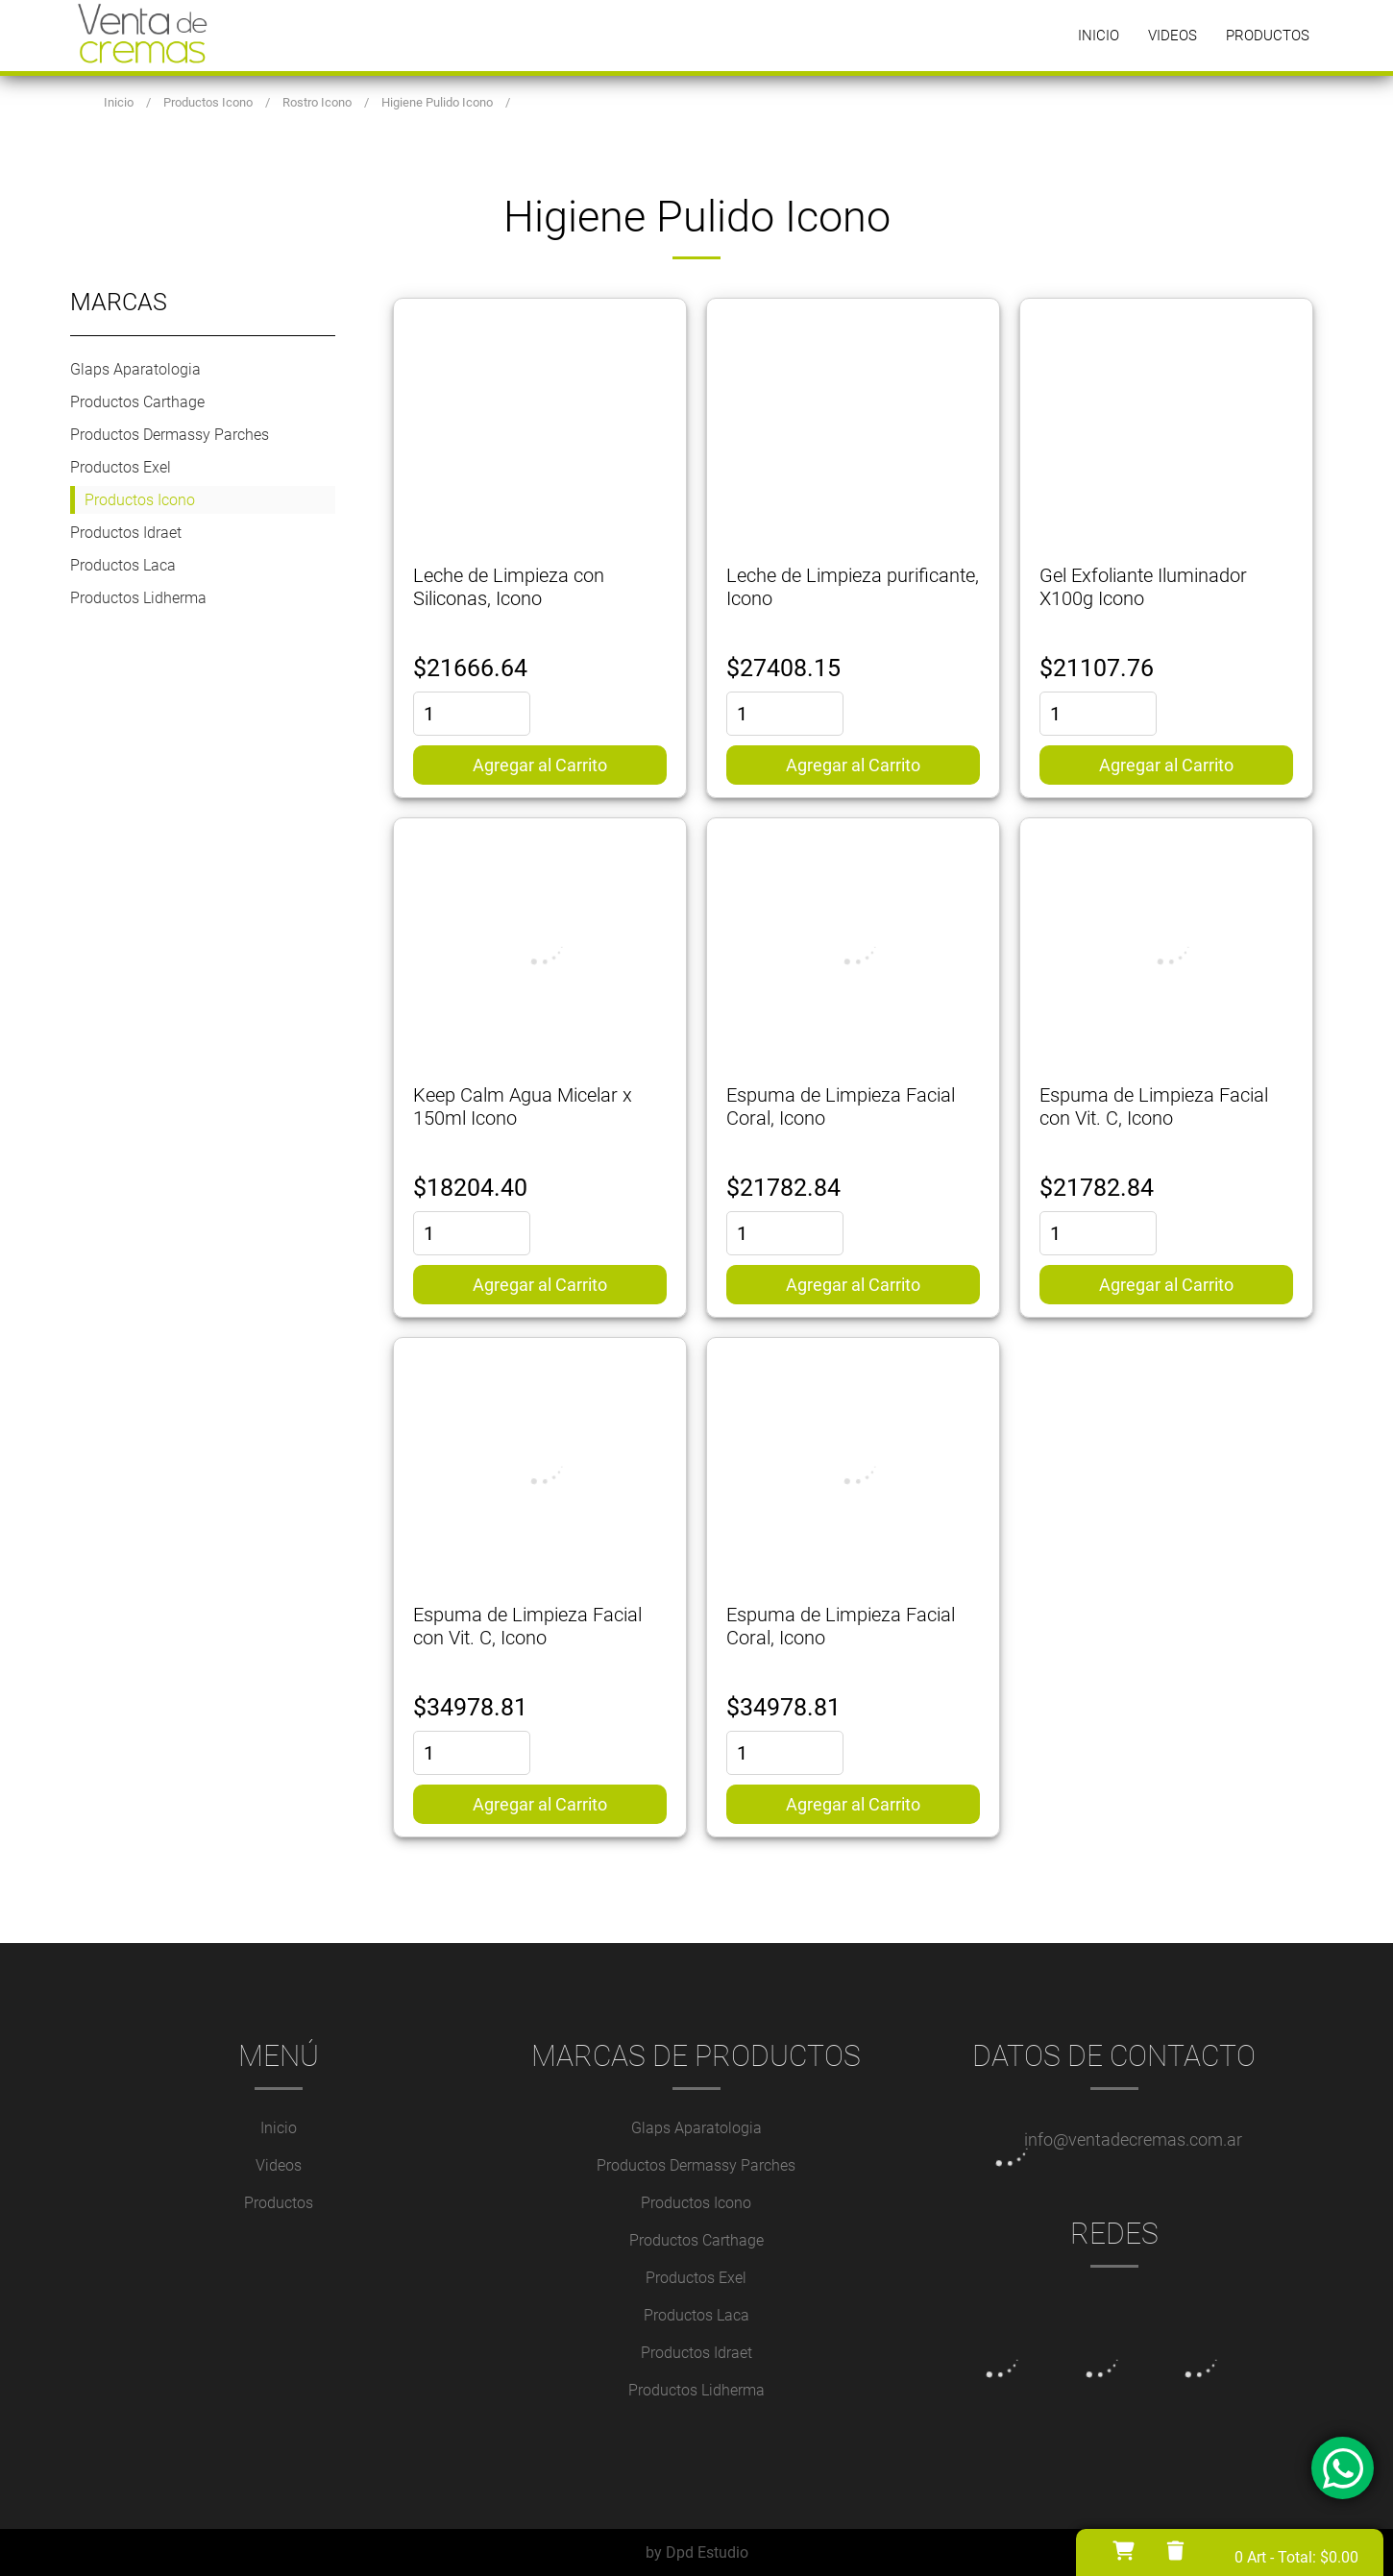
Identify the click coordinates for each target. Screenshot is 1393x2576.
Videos (1172, 35)
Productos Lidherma (138, 598)
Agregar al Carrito (540, 765)
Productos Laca (123, 565)
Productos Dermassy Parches (169, 434)
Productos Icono (140, 500)
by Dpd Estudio (697, 2552)
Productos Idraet (126, 532)
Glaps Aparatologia (135, 369)
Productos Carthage (137, 402)
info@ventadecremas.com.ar (1133, 2139)
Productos (1267, 35)
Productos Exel (120, 467)
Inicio (1098, 35)
